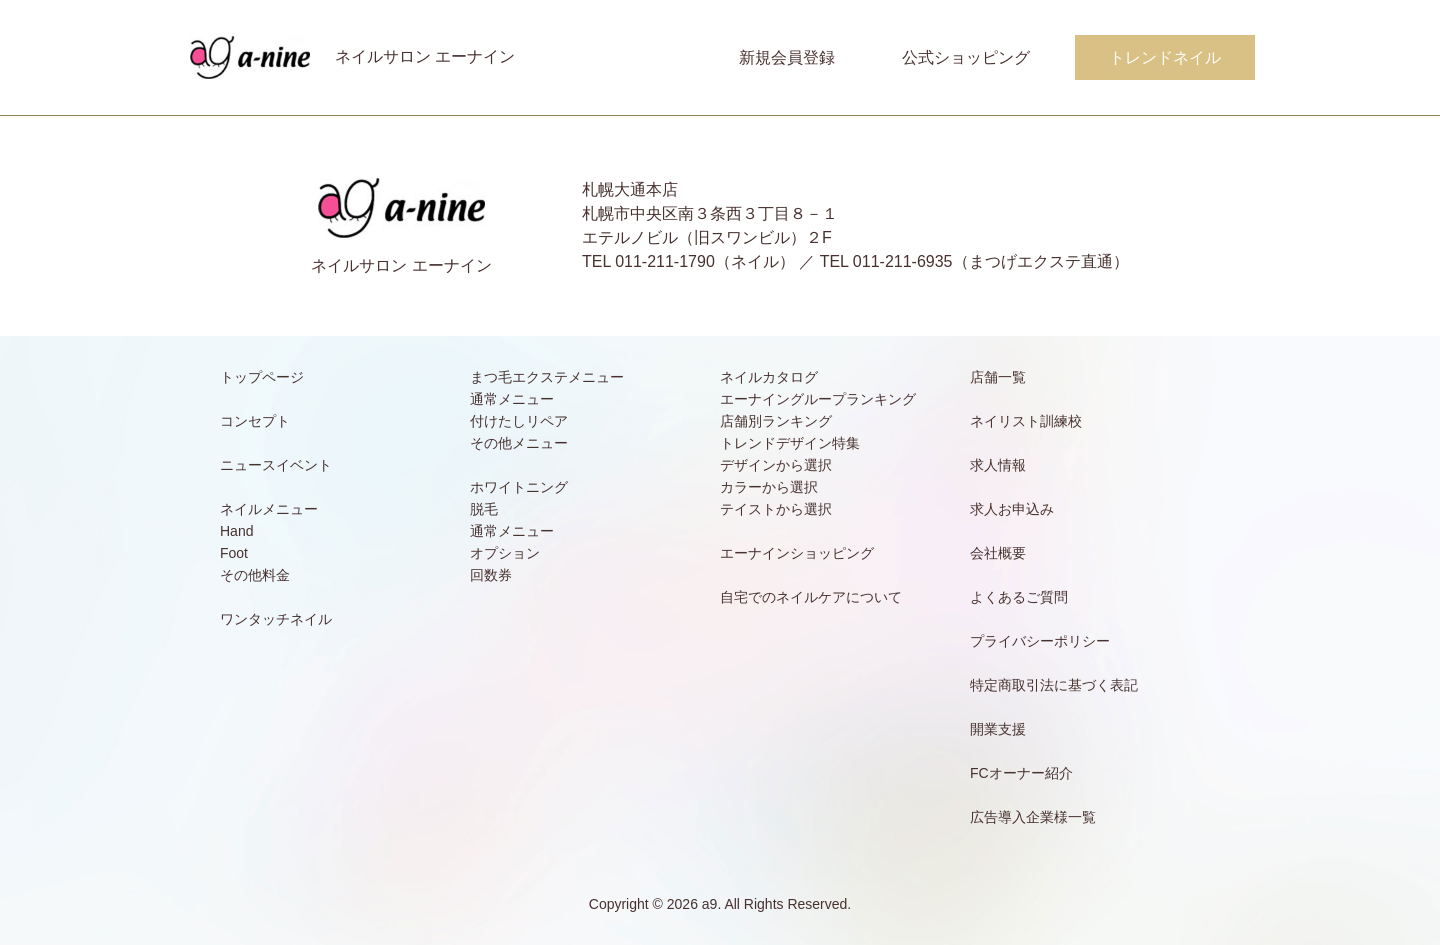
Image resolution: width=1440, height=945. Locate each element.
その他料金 (255, 575)
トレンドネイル (1165, 57)
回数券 (491, 575)
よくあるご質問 (1019, 597)
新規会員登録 (787, 57)
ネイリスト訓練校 (1026, 421)
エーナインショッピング (797, 553)
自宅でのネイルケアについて (811, 597)
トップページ (262, 377)
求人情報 (998, 465)
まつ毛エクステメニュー (547, 377)
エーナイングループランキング (818, 399)
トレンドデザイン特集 (790, 443)
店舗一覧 (998, 377)
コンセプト (255, 421)
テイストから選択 (776, 509)
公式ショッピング (966, 57)
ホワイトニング (519, 487)
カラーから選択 (769, 487)
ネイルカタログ (769, 377)
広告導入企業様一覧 (1033, 817)
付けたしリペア (519, 421)
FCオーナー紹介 (1021, 773)
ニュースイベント (276, 465)
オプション (505, 553)
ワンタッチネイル (276, 619)
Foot (234, 553)
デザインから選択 (776, 465)
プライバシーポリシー (1040, 641)
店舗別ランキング (776, 421)
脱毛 (484, 509)
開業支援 (998, 729)
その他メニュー (519, 443)
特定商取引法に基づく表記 (1054, 685)
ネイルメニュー (269, 509)
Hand (236, 531)
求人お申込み (1012, 509)
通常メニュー (512, 399)
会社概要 (998, 553)
